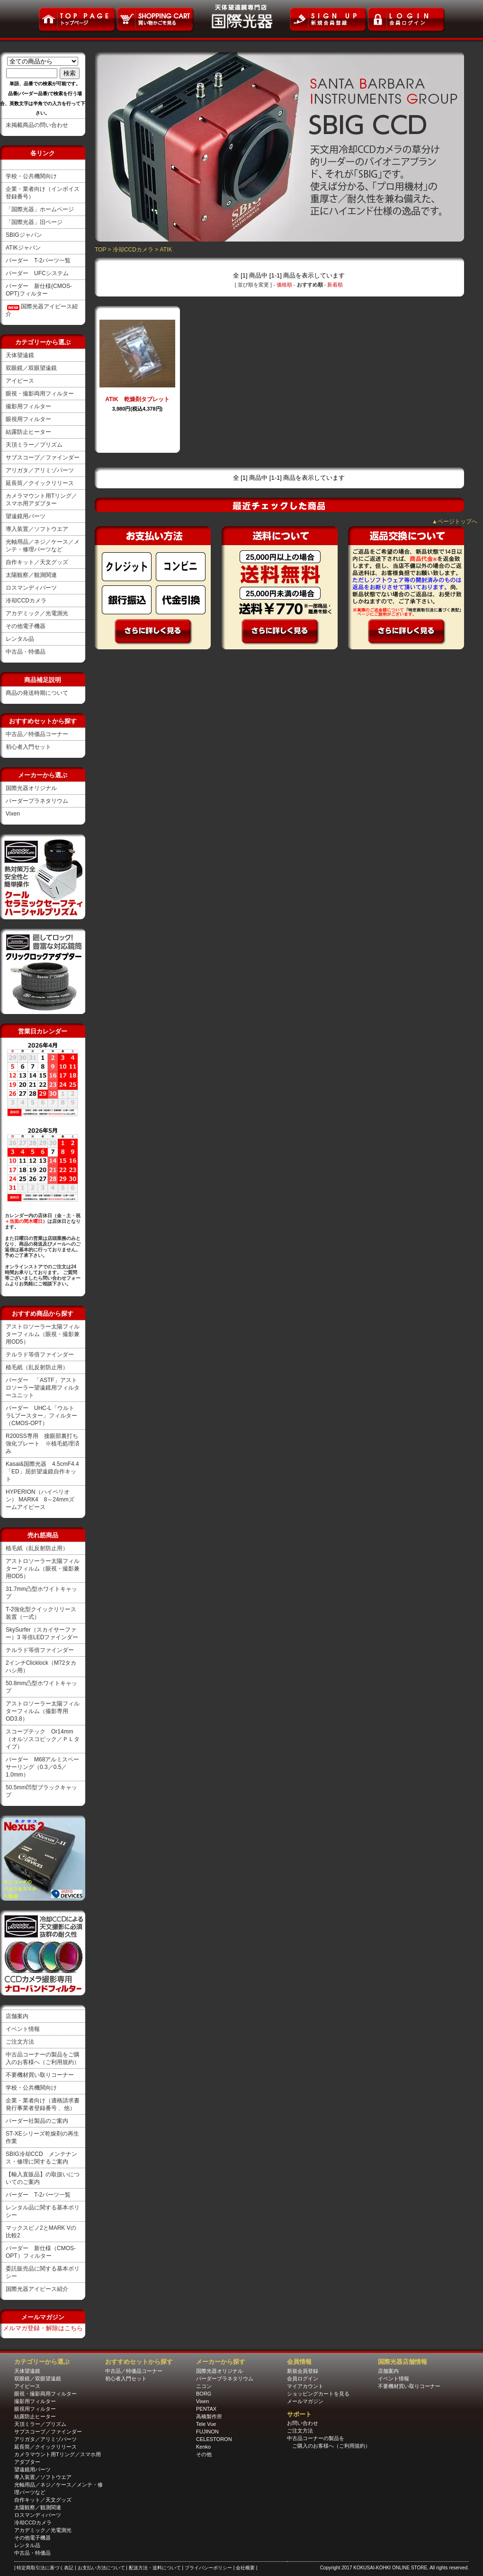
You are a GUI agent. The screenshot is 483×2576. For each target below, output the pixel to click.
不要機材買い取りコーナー (40, 2075)
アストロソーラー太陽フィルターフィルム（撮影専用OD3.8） (43, 1711)
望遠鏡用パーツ (25, 516)
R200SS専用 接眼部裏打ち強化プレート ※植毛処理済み (43, 1443)
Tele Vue (206, 2424)
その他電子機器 (25, 626)
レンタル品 (20, 639)
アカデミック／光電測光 (37, 613)
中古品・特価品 (25, 651)
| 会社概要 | (245, 2567)
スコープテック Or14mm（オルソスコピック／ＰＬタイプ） (43, 1739)
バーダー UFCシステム (37, 273)
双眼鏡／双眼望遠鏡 (31, 368)
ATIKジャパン (23, 247)
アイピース (20, 380)
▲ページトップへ (454, 521)
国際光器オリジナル (31, 788)
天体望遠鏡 (20, 355)
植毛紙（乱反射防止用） (37, 1367)
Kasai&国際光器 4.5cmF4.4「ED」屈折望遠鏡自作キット (42, 1471)
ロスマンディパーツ (31, 587)
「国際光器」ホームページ (40, 209)
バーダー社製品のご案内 (37, 2121)
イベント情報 (23, 2029)
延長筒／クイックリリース (40, 483)
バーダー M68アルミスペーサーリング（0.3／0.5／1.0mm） (42, 1767)
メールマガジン (305, 2401)
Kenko (203, 2447)
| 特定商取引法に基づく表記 (44, 2567)
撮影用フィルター (28, 406)
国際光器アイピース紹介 (37, 2289)
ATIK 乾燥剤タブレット (137, 399)
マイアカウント (305, 2386)
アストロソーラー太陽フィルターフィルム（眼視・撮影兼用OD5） (43, 1334)
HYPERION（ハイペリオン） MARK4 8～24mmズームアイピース (40, 1499)
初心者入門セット (28, 747)
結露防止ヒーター (28, 432)
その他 (204, 2454)
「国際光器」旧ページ (34, 222)
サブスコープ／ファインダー (43, 457)
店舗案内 (17, 2016)
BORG (203, 2393)
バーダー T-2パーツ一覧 (38, 260)
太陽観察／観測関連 (31, 575)
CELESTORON (214, 2439)
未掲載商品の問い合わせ (37, 125)
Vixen (13, 813)
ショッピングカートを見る (318, 2393)
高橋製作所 (209, 2416)
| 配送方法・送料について (154, 2567)
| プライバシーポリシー (207, 2567)
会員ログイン (302, 2378)
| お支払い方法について (100, 2567)
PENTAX (206, 2409)
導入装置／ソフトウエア (37, 529)
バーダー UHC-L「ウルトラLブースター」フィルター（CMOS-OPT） (41, 1416)
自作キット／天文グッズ (37, 562)
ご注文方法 (20, 2041)
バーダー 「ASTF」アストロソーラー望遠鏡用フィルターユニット (43, 1388)
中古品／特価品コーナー (37, 734)
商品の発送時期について (37, 693)
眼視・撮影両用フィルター (40, 393)
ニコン (204, 2386)
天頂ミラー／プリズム (34, 444)
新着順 (335, 284)
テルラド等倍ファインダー (40, 1354)
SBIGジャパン (24, 235)
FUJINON (207, 2431)
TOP (100, 249)
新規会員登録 (302, 2371)
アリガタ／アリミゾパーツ (40, 470)
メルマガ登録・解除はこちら (43, 2328)
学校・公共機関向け (31, 176)
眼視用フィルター (28, 419)
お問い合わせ (302, 2423)
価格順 (284, 284)
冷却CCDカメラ (26, 600)
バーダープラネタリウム (37, 801)
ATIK (166, 249)
